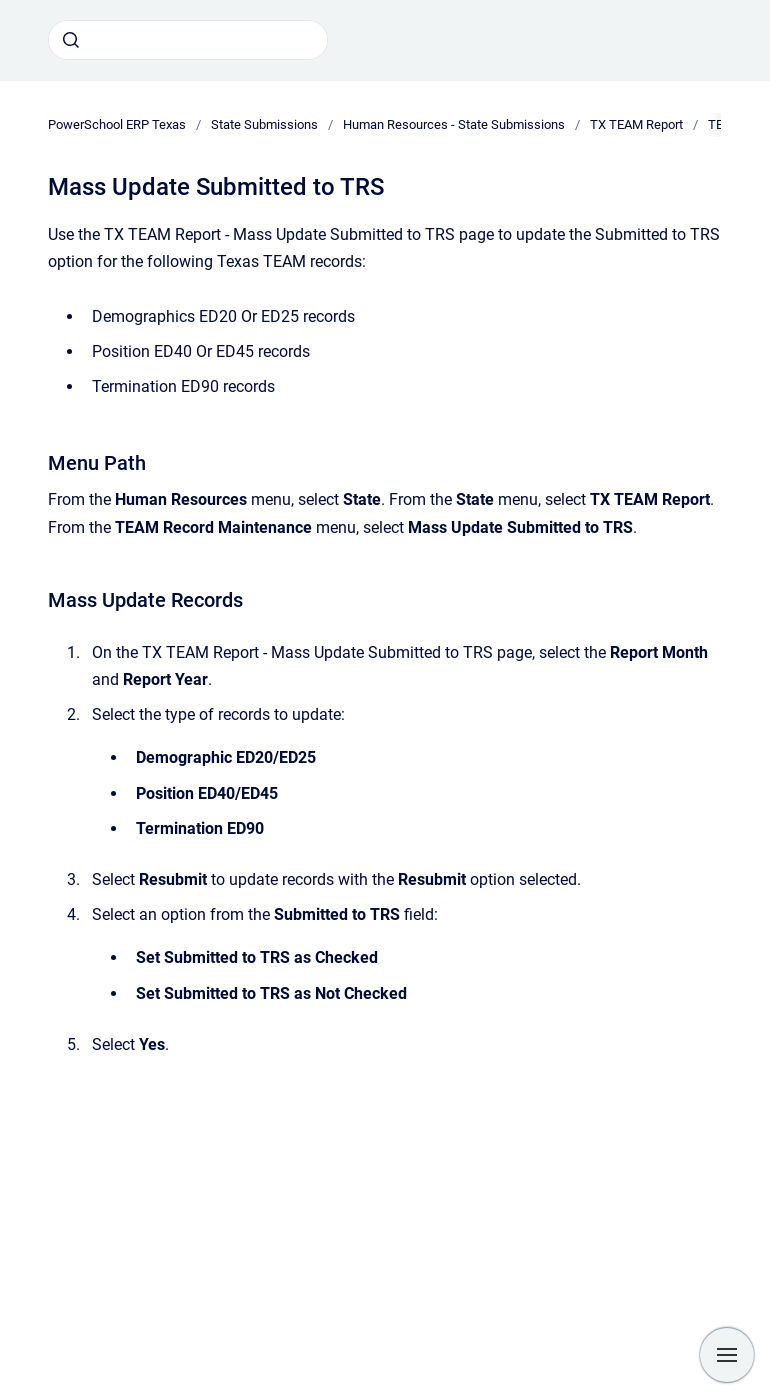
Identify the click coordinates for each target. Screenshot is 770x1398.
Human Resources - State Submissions (454, 124)
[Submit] (71, 40)
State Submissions (264, 124)
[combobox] (188, 40)
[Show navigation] (727, 1355)
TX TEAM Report (636, 124)
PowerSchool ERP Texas (117, 124)
